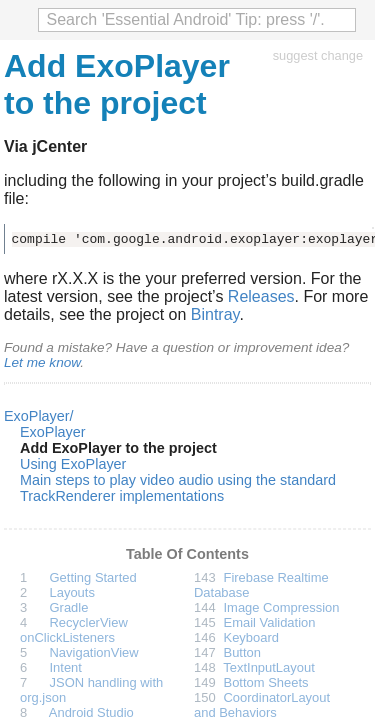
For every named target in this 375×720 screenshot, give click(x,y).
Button (242, 652)
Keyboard (251, 637)
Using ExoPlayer (73, 464)
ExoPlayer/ (39, 416)
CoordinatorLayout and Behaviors (262, 705)
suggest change (318, 55)
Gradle (69, 607)
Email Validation (270, 622)
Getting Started (93, 577)
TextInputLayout (268, 667)
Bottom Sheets (266, 682)
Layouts (72, 592)
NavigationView (94, 652)
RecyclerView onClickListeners (74, 630)
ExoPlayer (53, 432)
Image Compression (282, 607)
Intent (66, 667)
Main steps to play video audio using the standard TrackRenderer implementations (178, 488)
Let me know (42, 362)
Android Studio (91, 712)
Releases (261, 296)
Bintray (215, 314)
